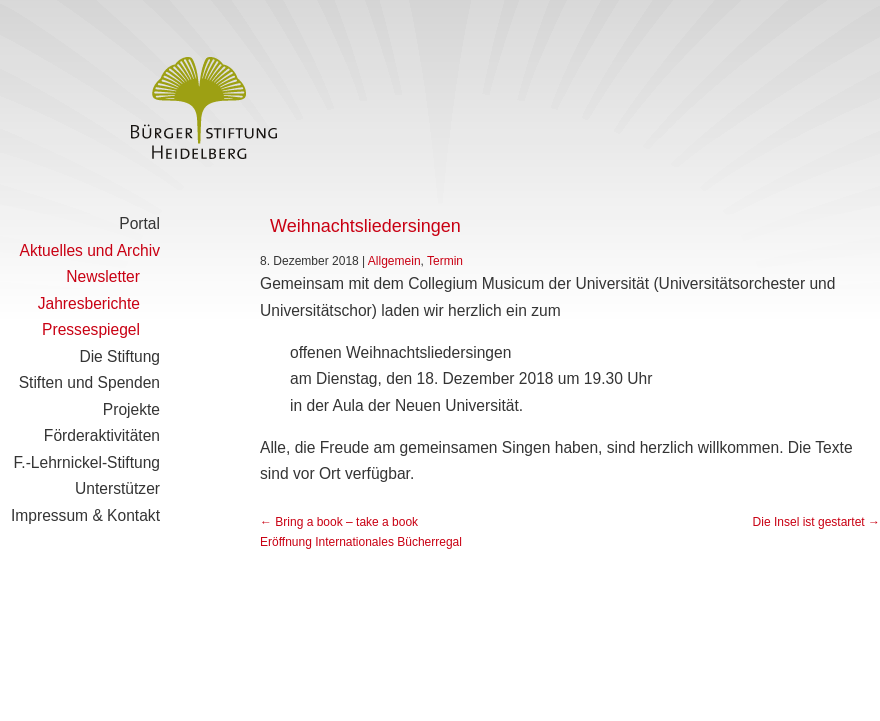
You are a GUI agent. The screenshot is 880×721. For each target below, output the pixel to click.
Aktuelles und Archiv (90, 250)
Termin (445, 261)
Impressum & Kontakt (85, 515)
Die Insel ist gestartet (816, 522)
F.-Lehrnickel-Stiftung (87, 462)
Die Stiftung (119, 356)
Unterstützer (117, 488)
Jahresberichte (89, 303)
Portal (139, 223)
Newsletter (103, 276)
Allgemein (394, 261)
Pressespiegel (91, 329)
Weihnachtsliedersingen (365, 226)
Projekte (131, 409)
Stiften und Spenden (89, 382)
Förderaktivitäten (102, 435)
